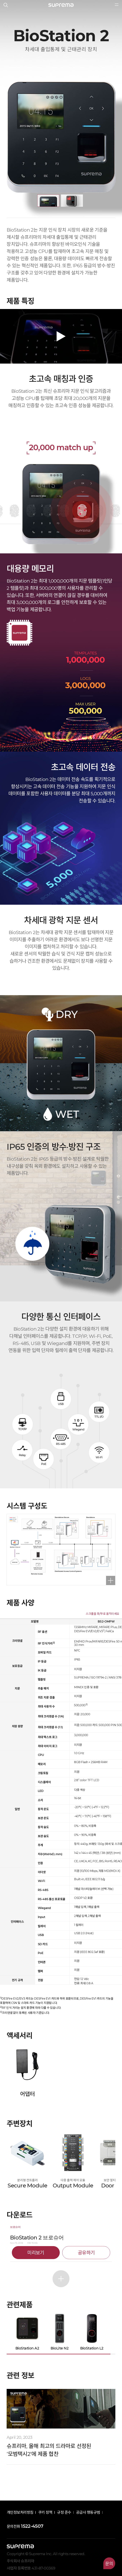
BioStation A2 (27, 2348)
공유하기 (86, 2253)
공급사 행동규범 (88, 2512)
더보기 (61, 2278)
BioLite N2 (60, 2348)
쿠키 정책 (45, 2512)
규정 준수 (64, 2512)
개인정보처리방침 (20, 2512)
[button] (48, 200)
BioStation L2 (92, 2348)
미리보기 (35, 2253)
